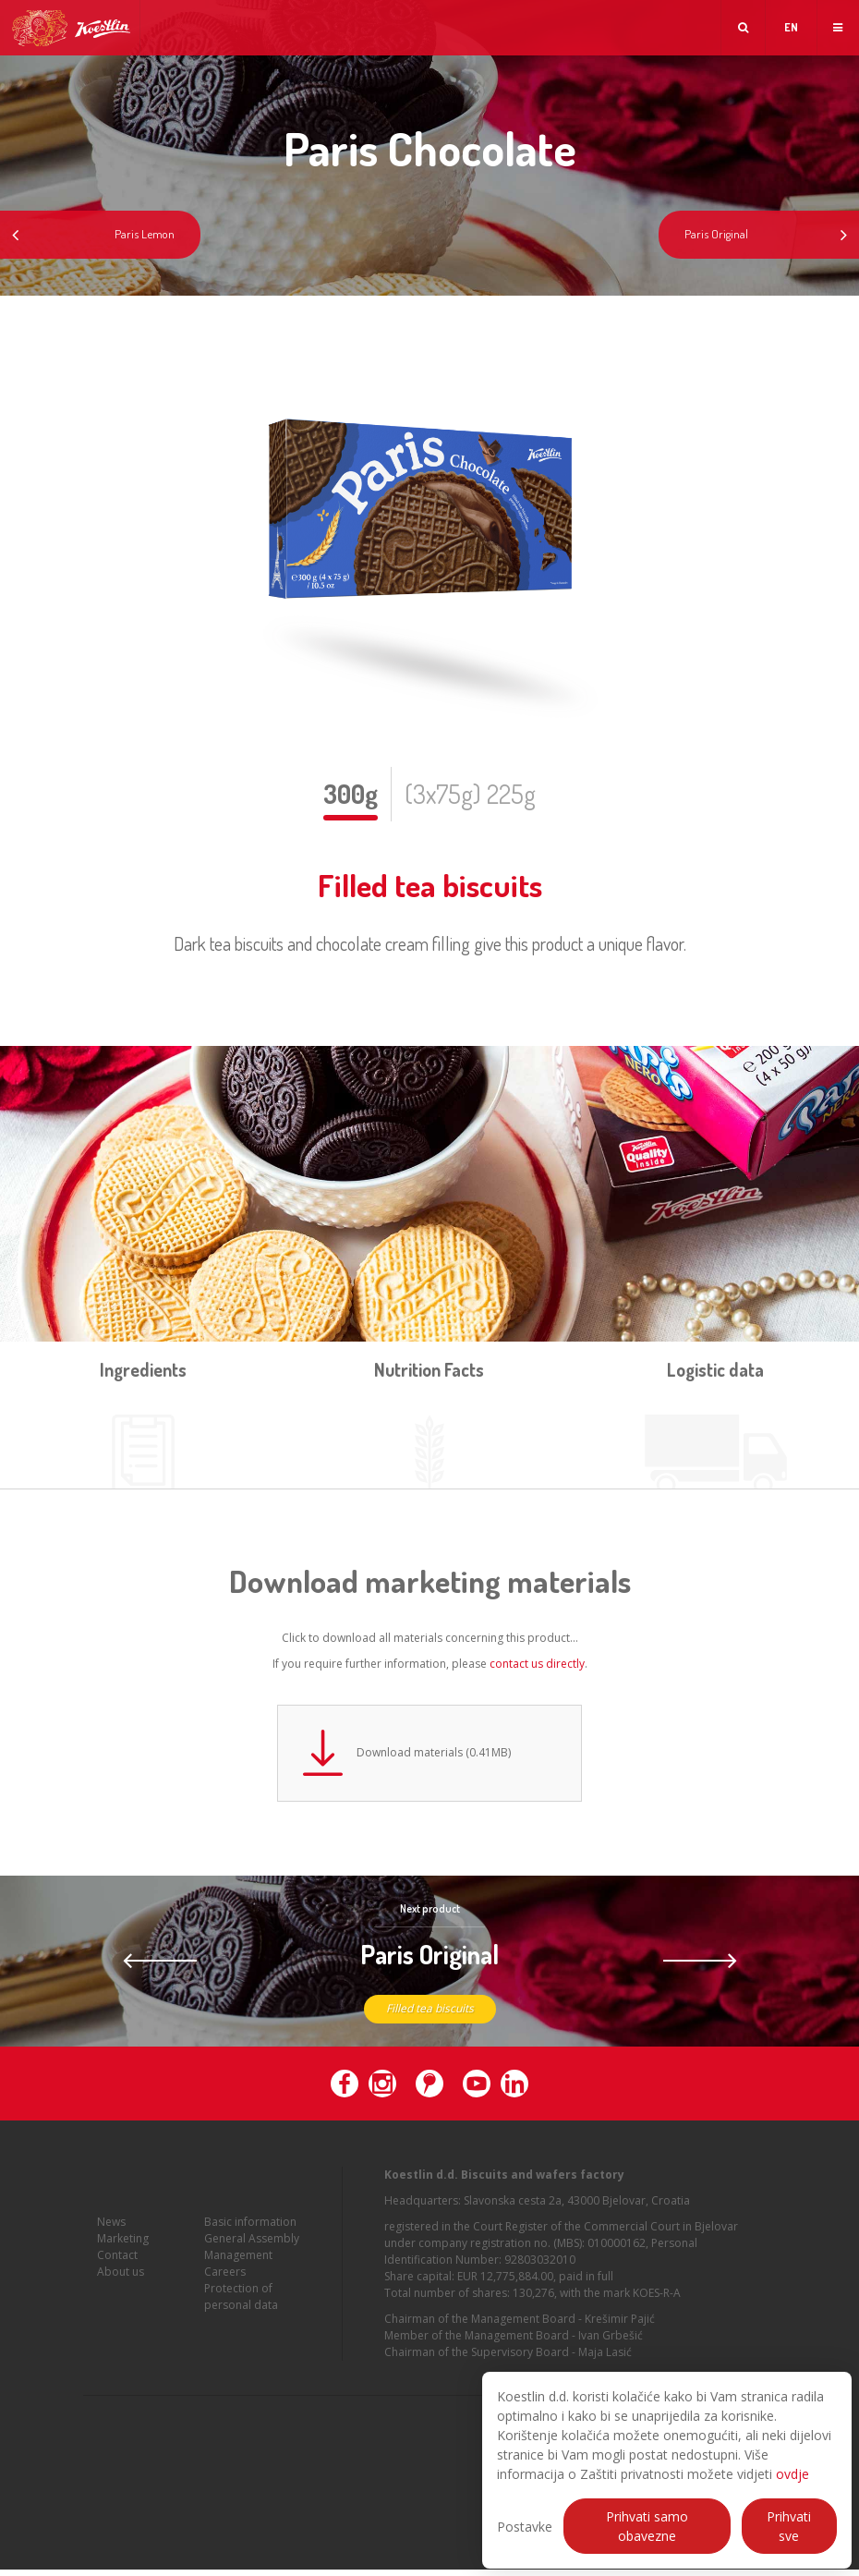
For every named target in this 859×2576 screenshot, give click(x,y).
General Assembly (251, 2256)
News (111, 2239)
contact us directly (537, 1663)
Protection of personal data (241, 2314)
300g (350, 793)
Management (238, 2272)
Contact (117, 2272)
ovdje (792, 2474)
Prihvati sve (789, 2526)
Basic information (250, 2239)
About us (120, 2289)
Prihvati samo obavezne (647, 2526)
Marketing (123, 2256)
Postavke (524, 2526)
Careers (225, 2289)
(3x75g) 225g (470, 793)
